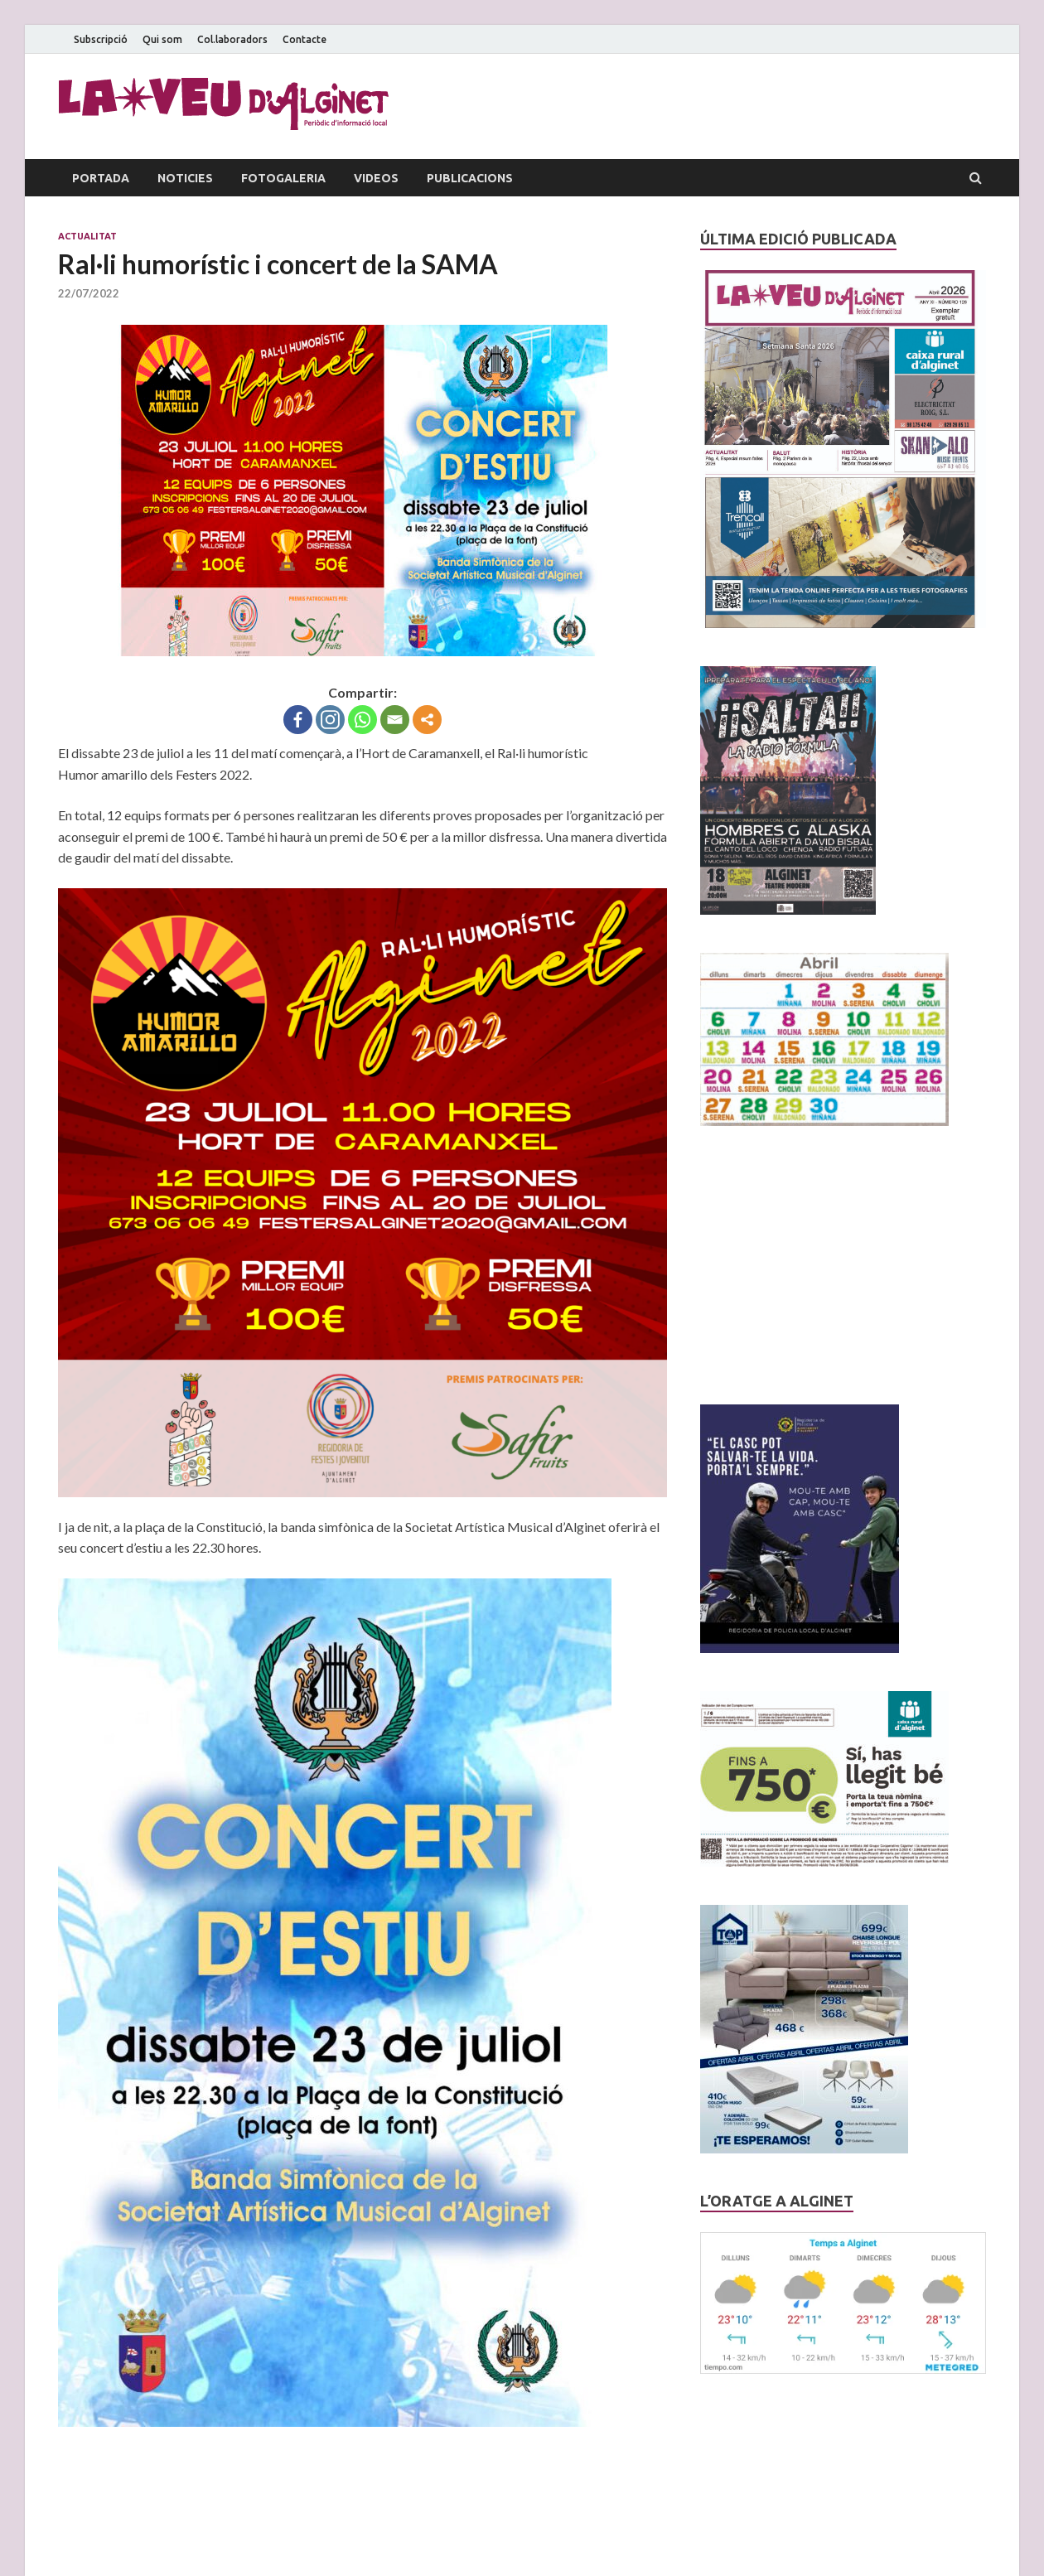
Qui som (162, 39)
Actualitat (87, 236)
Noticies (185, 178)
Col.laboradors (232, 39)
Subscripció (101, 39)
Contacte (304, 39)
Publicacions (470, 178)
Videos (376, 178)
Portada (100, 178)
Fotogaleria (283, 178)
